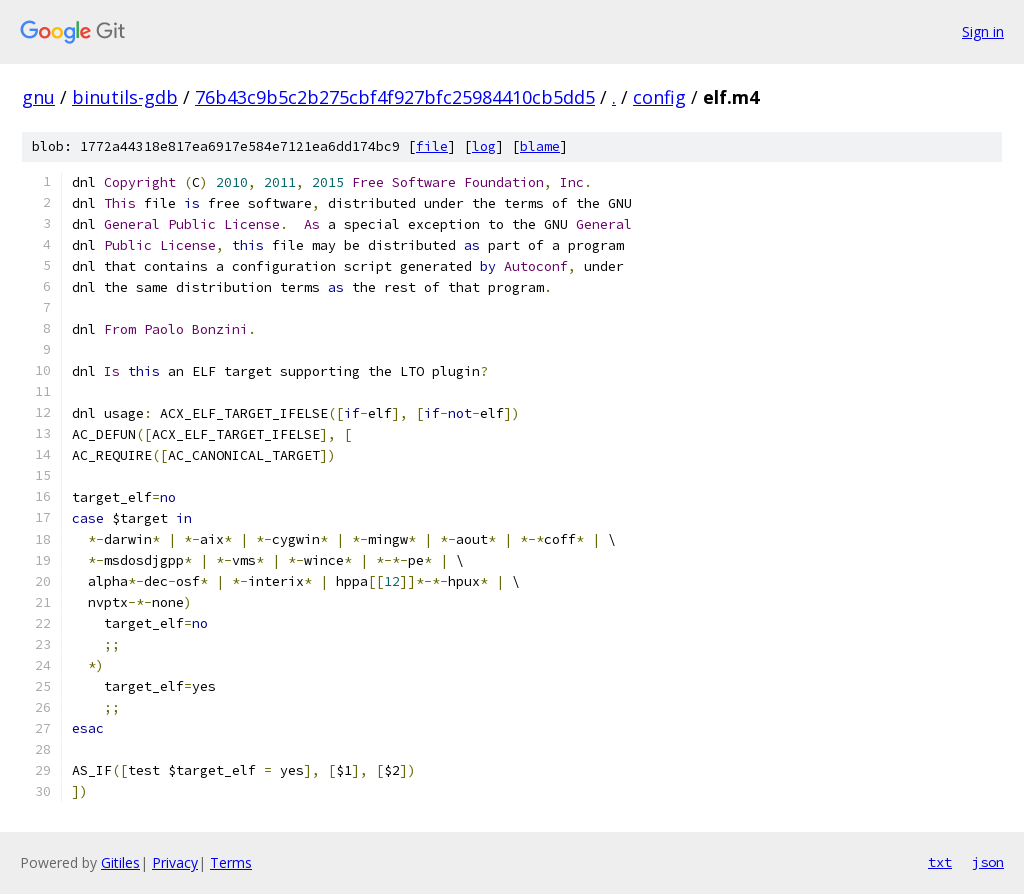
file (432, 146)
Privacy (175, 862)
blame (540, 146)
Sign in (983, 31)
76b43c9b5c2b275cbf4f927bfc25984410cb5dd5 (395, 97)
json (988, 862)
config (659, 97)
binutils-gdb (125, 97)
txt (940, 862)
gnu (38, 97)
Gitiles (120, 862)
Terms (231, 862)
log (484, 146)
